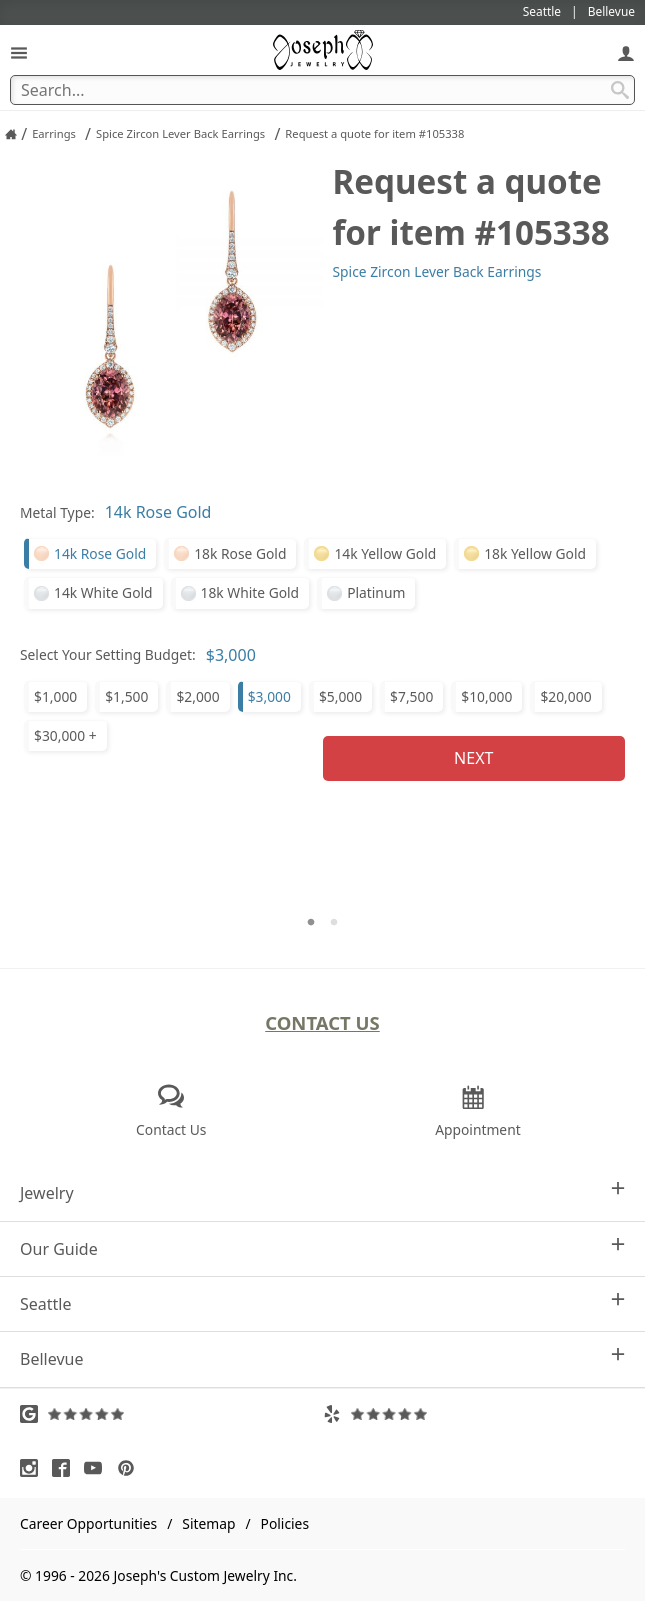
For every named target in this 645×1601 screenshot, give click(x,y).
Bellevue (322, 1358)
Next (473, 758)
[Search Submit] (620, 90)
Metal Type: (57, 512)
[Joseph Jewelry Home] (11, 134)
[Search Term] (322, 90)
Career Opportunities (88, 1523)
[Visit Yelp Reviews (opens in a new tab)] (474, 1414)
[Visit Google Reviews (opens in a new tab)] (171, 1414)
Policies (285, 1523)
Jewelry (322, 1192)
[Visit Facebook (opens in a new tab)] (66, 1468)
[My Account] (626, 52)
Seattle (322, 1303)
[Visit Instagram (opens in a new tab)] (34, 1468)
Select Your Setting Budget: (108, 654)
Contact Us (322, 1022)
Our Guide (322, 1248)
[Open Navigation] (19, 52)
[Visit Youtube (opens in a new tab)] (98, 1468)
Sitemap (208, 1523)
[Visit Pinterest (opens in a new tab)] (131, 1468)
